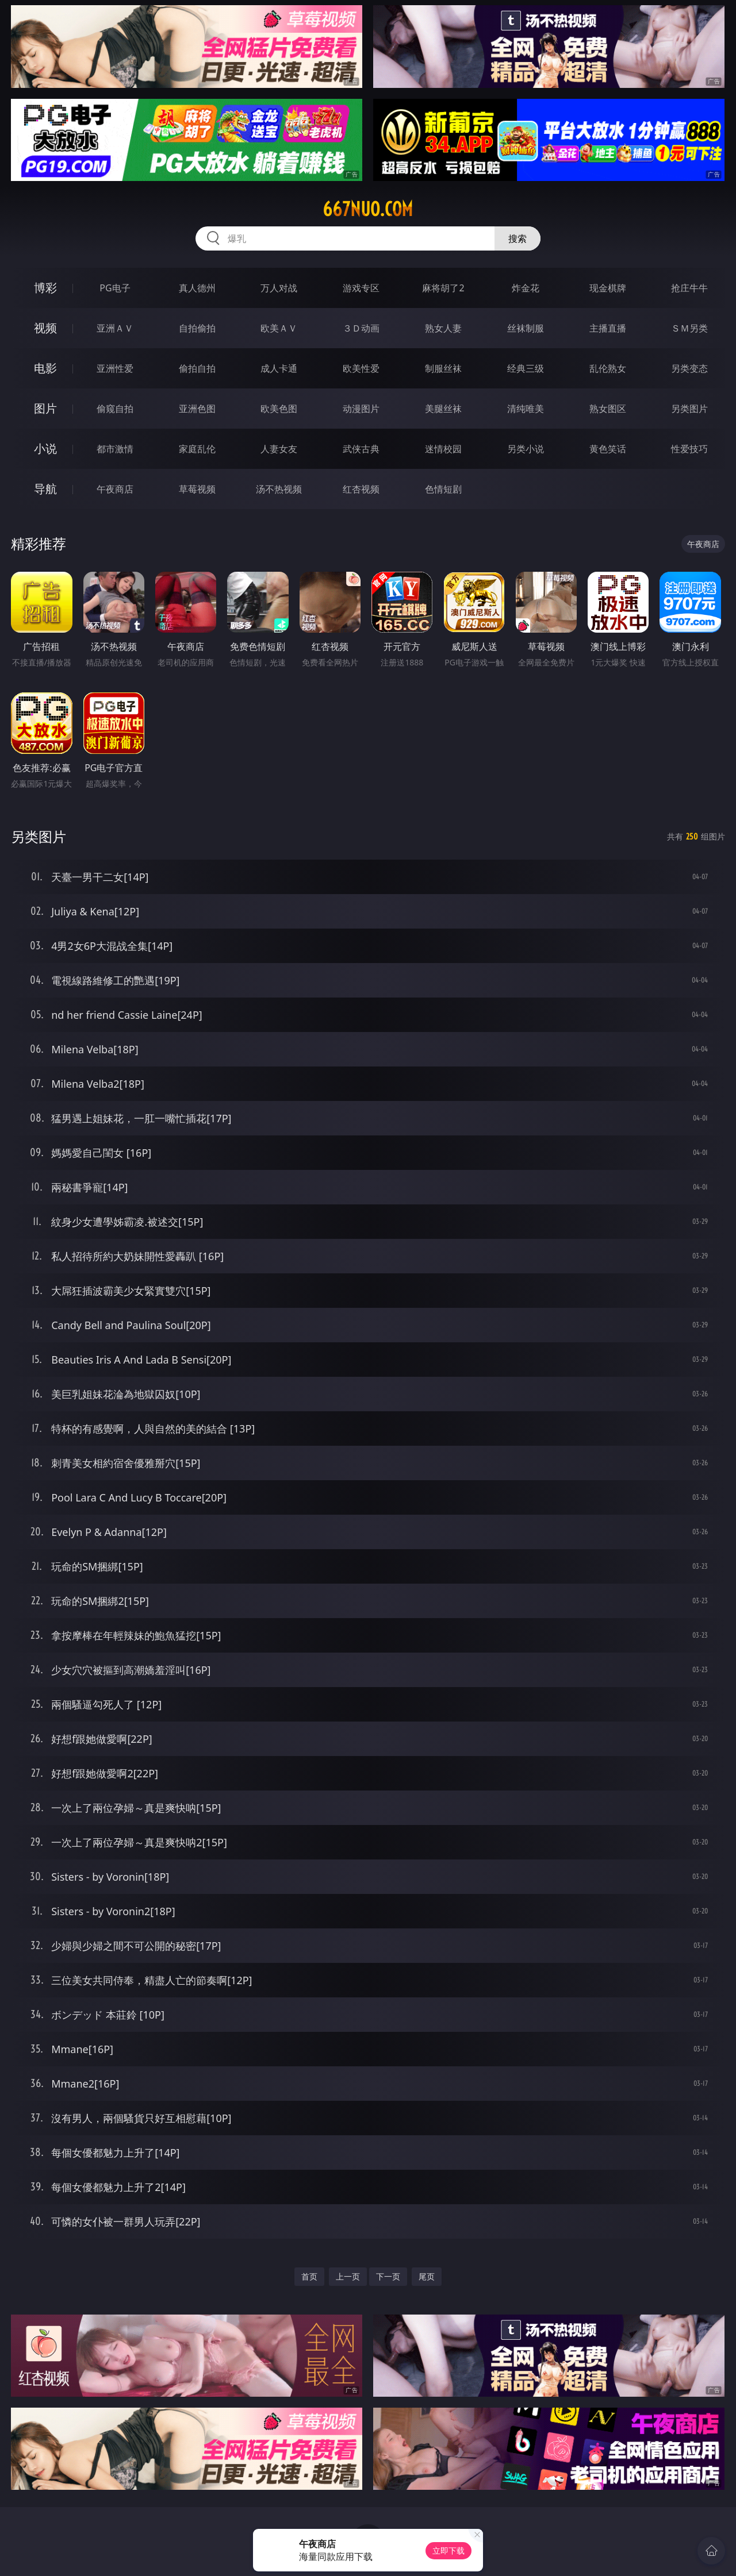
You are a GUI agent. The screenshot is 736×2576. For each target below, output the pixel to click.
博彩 (45, 287)
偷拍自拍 (197, 368)
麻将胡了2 (443, 288)
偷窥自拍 (115, 408)
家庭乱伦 (197, 448)
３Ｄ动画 (361, 328)
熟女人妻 (443, 328)
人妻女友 (278, 448)
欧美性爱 (361, 368)
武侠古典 (361, 448)
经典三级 (525, 368)
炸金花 (525, 288)
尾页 (427, 2276)
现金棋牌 (607, 288)
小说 (45, 448)
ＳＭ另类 (689, 328)
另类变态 (689, 368)
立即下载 (448, 2550)
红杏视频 (361, 489)
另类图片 (689, 408)
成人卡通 (278, 368)
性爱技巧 (689, 448)
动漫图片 (361, 408)
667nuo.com (368, 209)
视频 (45, 328)
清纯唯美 (525, 408)
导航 (45, 488)
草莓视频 (197, 489)
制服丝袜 (443, 368)
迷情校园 (443, 448)
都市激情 (115, 448)
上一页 (348, 2276)
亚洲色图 (197, 408)
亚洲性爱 (115, 368)
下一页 (388, 2276)
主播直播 (607, 328)
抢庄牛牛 (689, 288)
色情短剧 (443, 489)
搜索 (517, 238)
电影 (45, 368)
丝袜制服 (525, 328)
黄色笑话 (607, 448)
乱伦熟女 (607, 368)
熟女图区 (607, 408)
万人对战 (278, 288)
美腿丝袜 (443, 408)
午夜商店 (115, 489)
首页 (309, 2276)
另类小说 (525, 448)
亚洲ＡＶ (115, 328)
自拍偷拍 (197, 328)
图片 (45, 408)
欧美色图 (278, 408)
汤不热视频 (279, 489)
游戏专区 (361, 288)
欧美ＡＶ (278, 328)
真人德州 (197, 288)
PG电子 (114, 288)
